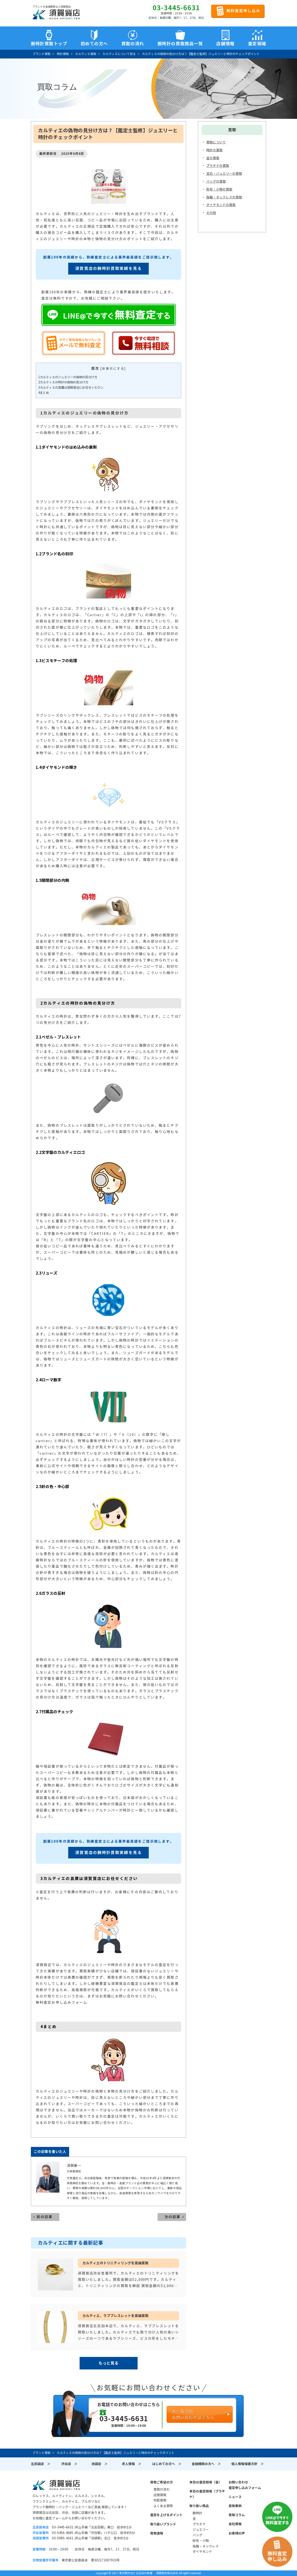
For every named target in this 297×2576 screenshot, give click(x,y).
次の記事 (172, 2217)
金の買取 (212, 158)
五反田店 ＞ (40, 2464)
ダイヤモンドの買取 (221, 205)
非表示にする (113, 369)
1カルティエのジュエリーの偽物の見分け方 (67, 377)
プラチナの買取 (217, 166)
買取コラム (237, 2515)
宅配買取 (159, 2500)
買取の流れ (132, 43)
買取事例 (235, 2506)
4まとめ (43, 393)
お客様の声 (237, 2533)
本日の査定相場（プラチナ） (207, 2494)
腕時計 (197, 2513)
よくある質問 (163, 2506)
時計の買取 (214, 150)
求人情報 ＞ (131, 2464)
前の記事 (44, 2217)
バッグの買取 (216, 181)
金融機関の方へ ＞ (206, 2464)
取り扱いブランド (163, 2524)
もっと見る (108, 2363)
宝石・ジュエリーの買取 (224, 174)
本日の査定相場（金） (205, 2482)
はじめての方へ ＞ (166, 2464)
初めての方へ (94, 43)
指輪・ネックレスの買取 (224, 197)
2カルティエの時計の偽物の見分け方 (63, 382)
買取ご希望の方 (161, 2482)
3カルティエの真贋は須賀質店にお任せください (70, 388)
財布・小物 (201, 2541)
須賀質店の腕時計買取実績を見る (108, 268)
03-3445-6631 (176, 8)
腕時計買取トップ (49, 43)
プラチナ (199, 2524)
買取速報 (156, 2533)
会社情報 (235, 2524)
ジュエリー (201, 2529)
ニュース (235, 2497)
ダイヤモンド (202, 2552)
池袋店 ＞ (99, 2464)
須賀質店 (56, 2485)
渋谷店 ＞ (69, 2464)
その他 (211, 213)
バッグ (197, 2535)
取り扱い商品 (199, 2506)
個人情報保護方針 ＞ (247, 2464)
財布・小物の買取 (219, 189)
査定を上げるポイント (166, 2515)
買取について (216, 142)
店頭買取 (159, 2495)
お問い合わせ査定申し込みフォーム (245, 2485)
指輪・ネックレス (206, 2546)
